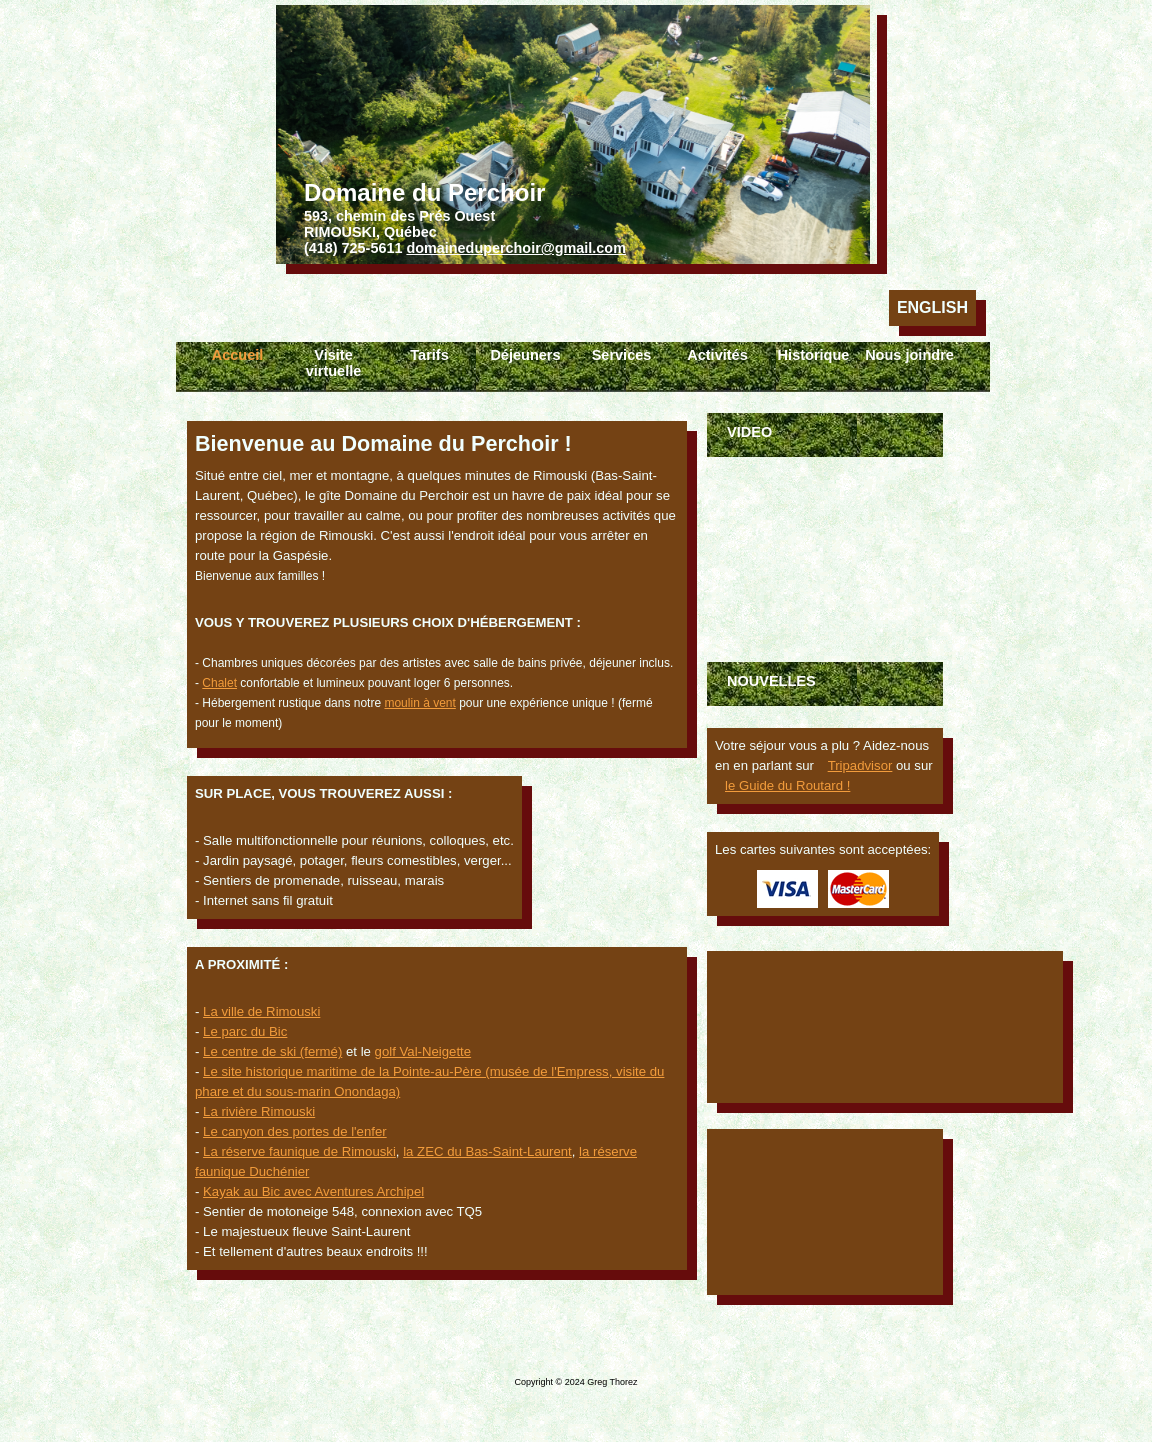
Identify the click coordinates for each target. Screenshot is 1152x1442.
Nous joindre (909, 355)
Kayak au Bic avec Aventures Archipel (313, 1191)
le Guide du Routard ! (787, 785)
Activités (717, 355)
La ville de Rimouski (261, 1011)
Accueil (238, 355)
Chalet (219, 683)
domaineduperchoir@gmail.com (516, 248)
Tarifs (429, 355)
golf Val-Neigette (423, 1051)
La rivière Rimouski (259, 1111)
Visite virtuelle (334, 363)
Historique (814, 355)
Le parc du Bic (245, 1031)
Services (622, 355)
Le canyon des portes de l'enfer (295, 1131)
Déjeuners (525, 355)
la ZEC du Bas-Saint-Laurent (487, 1151)
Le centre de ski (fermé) (272, 1051)
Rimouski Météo (825, 1212)
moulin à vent (419, 703)
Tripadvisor (860, 765)
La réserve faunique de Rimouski (299, 1151)
